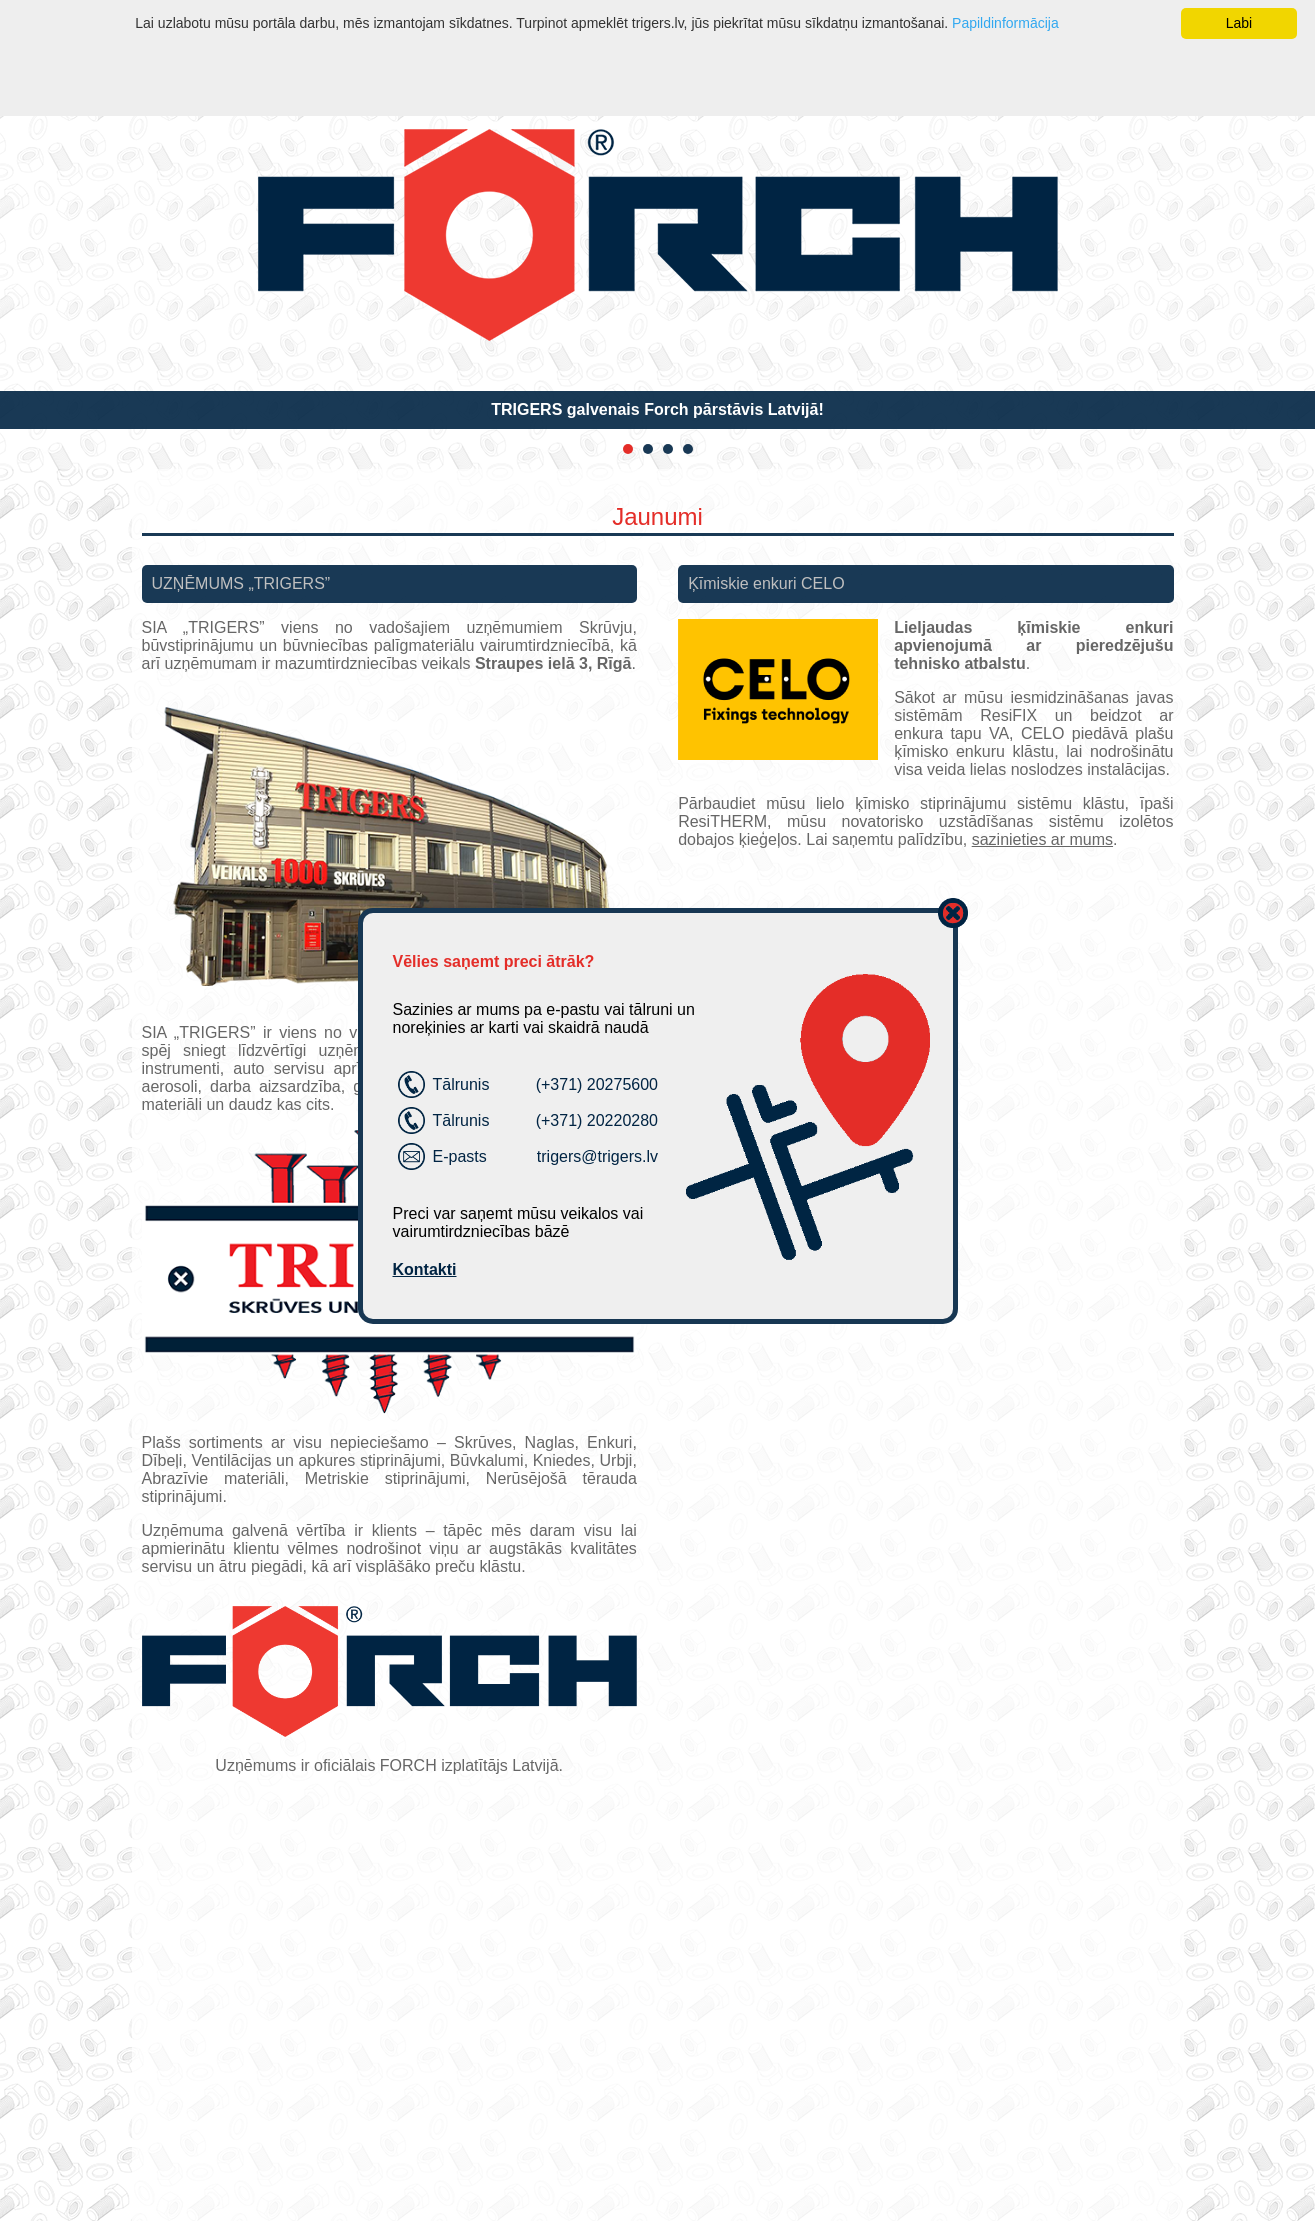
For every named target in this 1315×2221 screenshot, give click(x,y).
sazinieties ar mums (1042, 839)
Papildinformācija (1005, 23)
